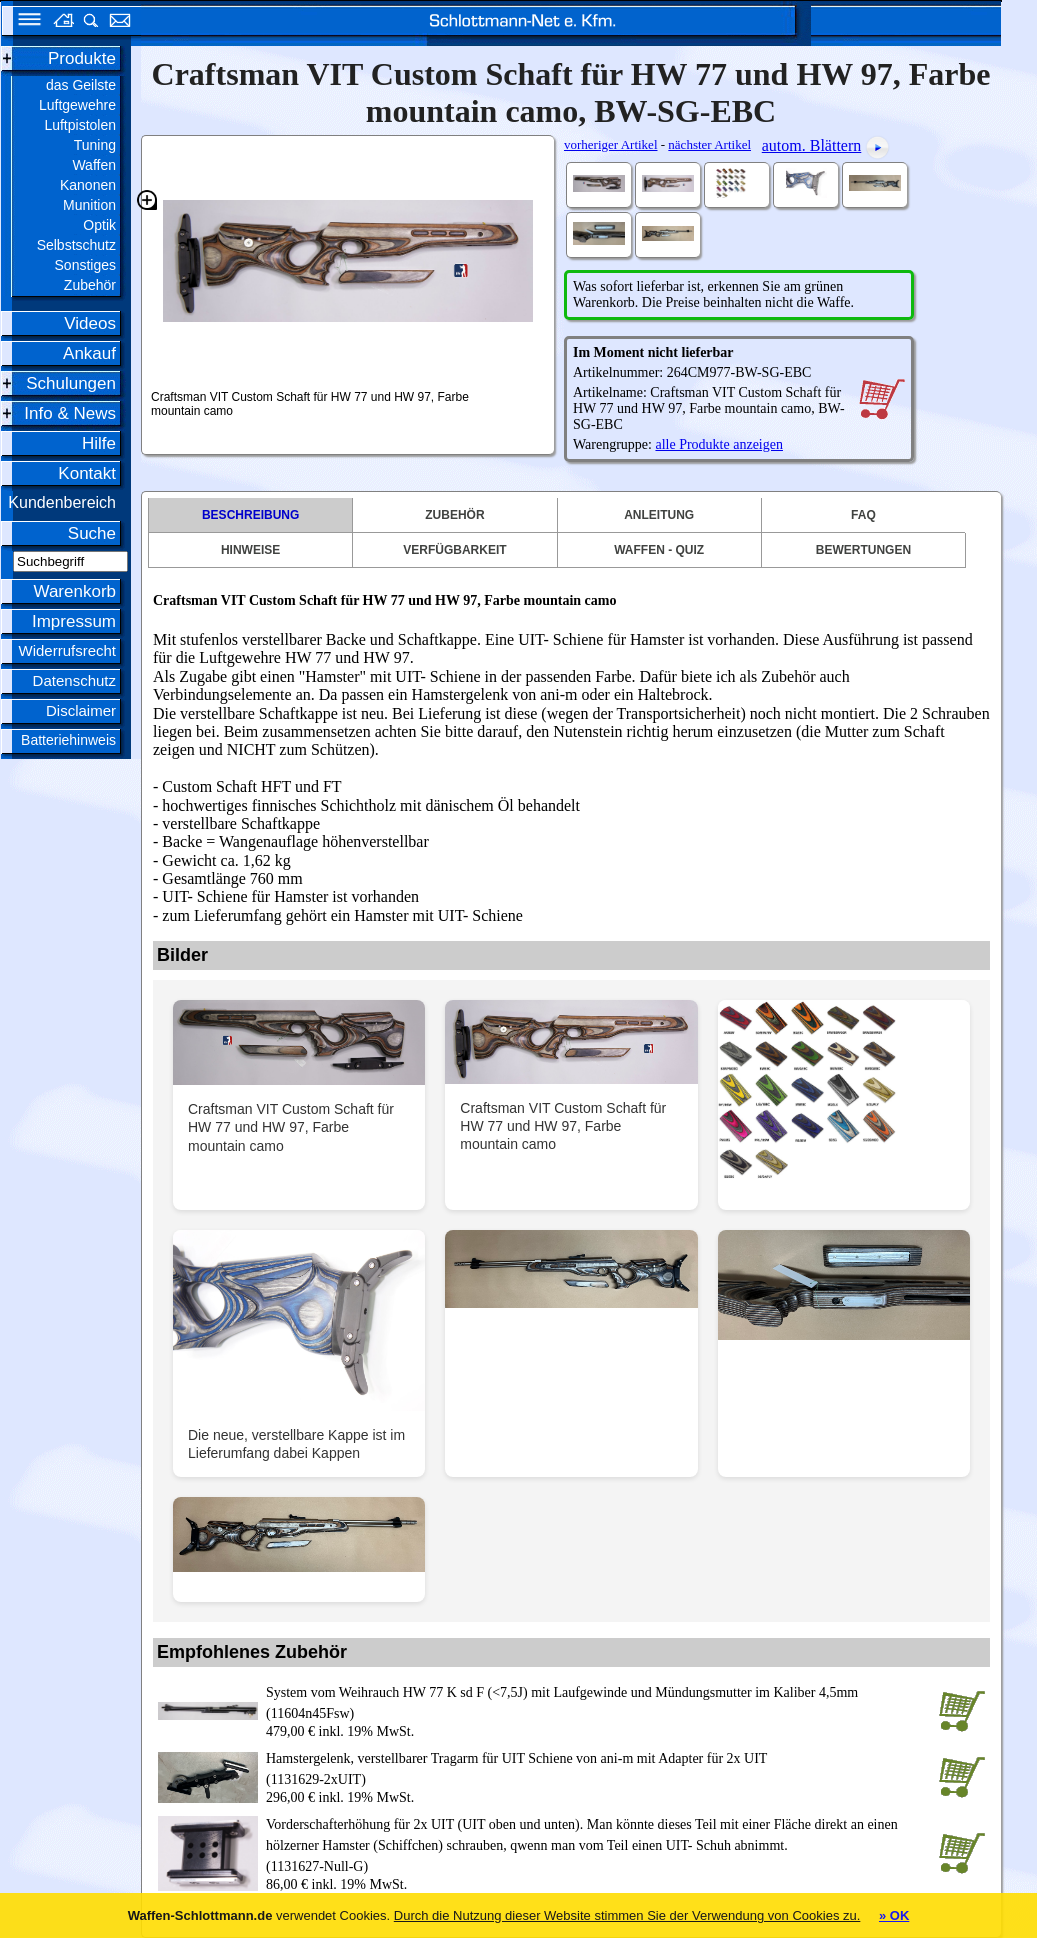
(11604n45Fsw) (598, 1701)
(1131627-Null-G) (598, 1844)
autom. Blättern (812, 145)
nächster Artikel (709, 144)
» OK (894, 1915)
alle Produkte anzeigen (719, 444)
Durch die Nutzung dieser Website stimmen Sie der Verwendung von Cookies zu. (627, 1915)
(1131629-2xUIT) (598, 1767)
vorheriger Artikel (611, 144)
